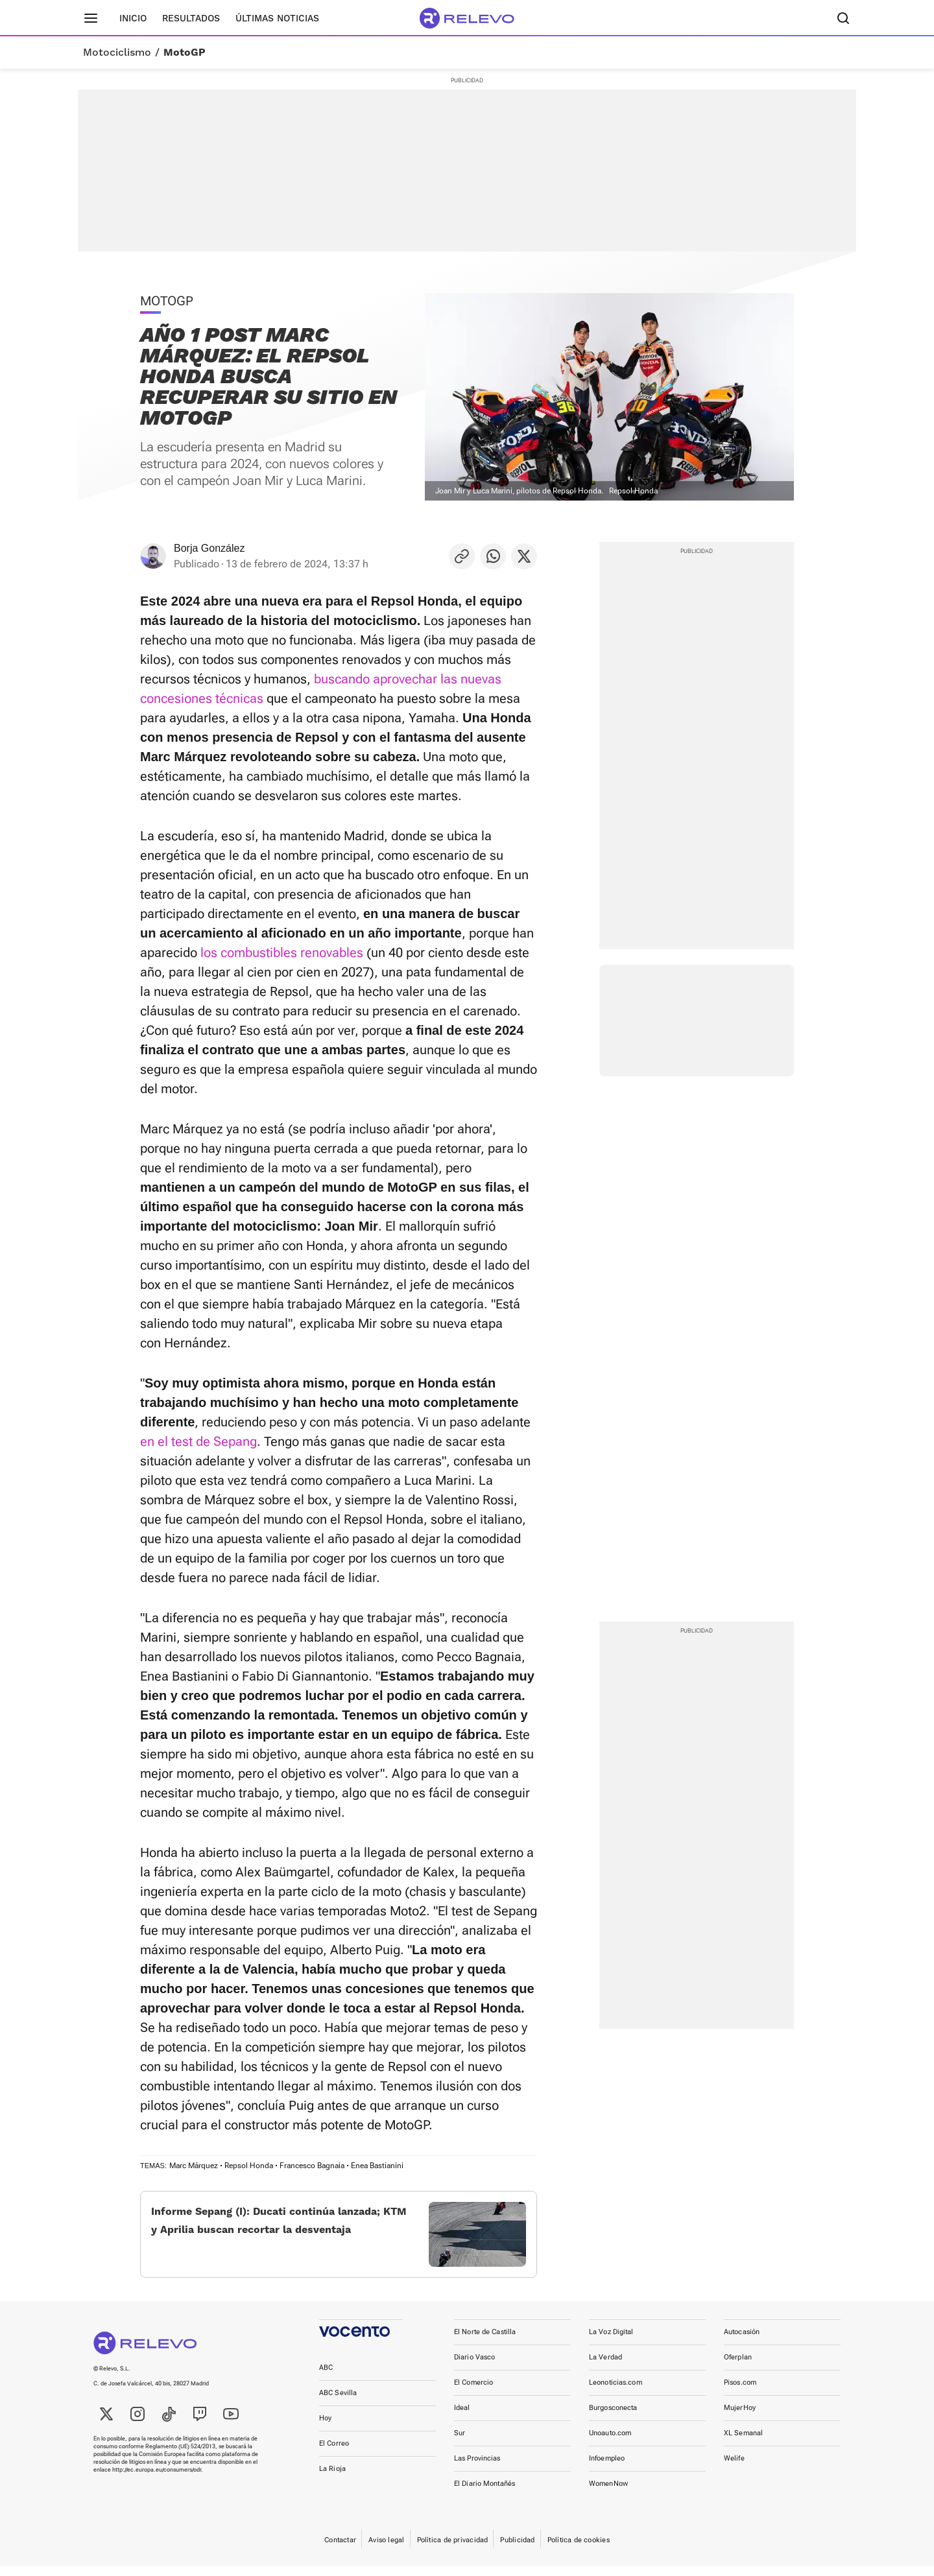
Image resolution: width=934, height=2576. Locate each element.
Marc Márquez (193, 2165)
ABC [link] (326, 2378)
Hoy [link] (325, 2428)
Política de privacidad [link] (452, 2550)
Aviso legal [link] (386, 2550)
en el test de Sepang (198, 1441)
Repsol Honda (248, 2165)
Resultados (191, 18)
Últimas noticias (277, 18)
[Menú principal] (91, 18)
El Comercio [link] (473, 2393)
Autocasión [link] (742, 2342)
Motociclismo (117, 52)
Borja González (209, 548)
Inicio (133, 18)
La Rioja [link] (332, 2479)
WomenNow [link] (608, 2494)
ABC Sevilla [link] (338, 2403)
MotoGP (184, 52)
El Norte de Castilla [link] (485, 2342)
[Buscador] (843, 18)
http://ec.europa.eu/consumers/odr (156, 2480)
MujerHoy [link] (740, 2418)
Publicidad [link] (517, 2550)
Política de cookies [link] (578, 2550)
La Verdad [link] (605, 2367)
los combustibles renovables (281, 952)
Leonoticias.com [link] (615, 2393)
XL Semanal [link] (743, 2443)
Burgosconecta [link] (613, 2418)
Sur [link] (459, 2443)
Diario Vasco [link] (474, 2367)
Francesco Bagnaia (312, 2165)
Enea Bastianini (377, 2165)
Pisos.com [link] (740, 2393)
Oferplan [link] (738, 2367)
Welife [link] (734, 2468)
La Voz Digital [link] (611, 2342)
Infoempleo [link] (607, 2468)
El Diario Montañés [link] (484, 2494)
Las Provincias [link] (477, 2468)
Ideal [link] (462, 2418)
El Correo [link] (334, 2454)
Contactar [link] (340, 2550)
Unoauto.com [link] (610, 2443)
